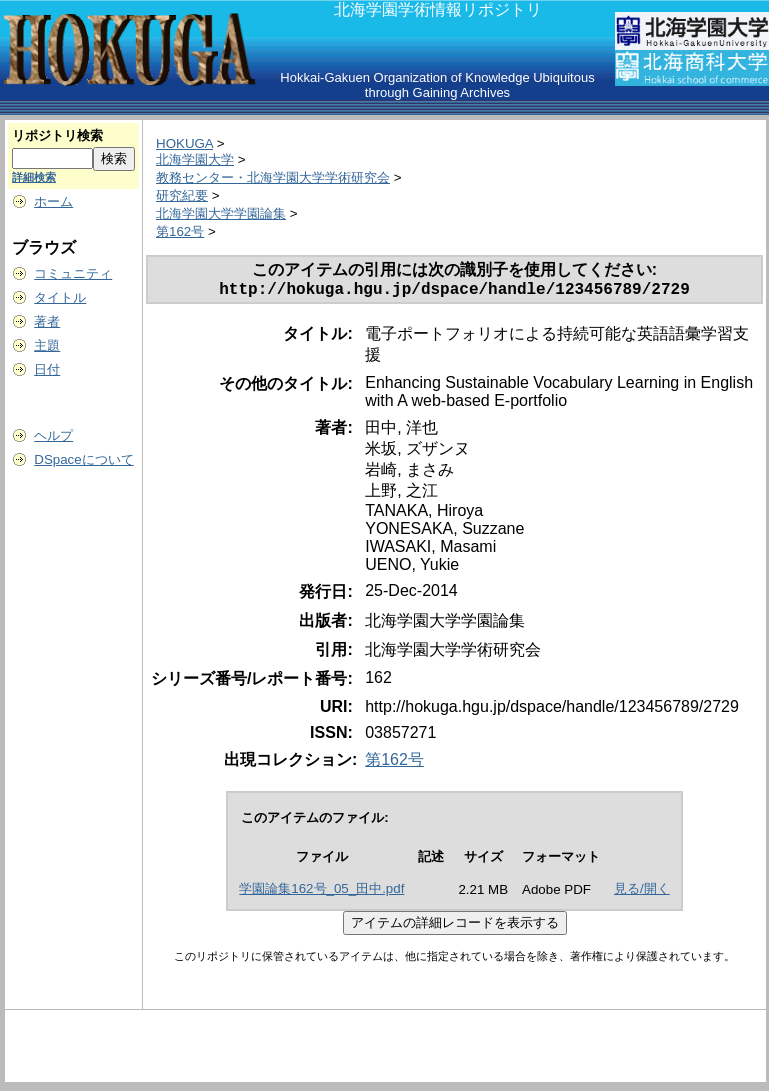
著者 (47, 321)
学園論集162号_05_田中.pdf (321, 892)
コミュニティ (73, 273)
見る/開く (642, 892)
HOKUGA (184, 143)
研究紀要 (182, 195)
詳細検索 (34, 177)
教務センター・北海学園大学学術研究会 (273, 177)
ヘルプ (53, 435)
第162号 (180, 231)
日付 (47, 369)
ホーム (53, 201)
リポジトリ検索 (57, 135)
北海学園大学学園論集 (221, 213)
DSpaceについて (83, 459)
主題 (47, 345)
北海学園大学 (195, 159)
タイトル (60, 297)
